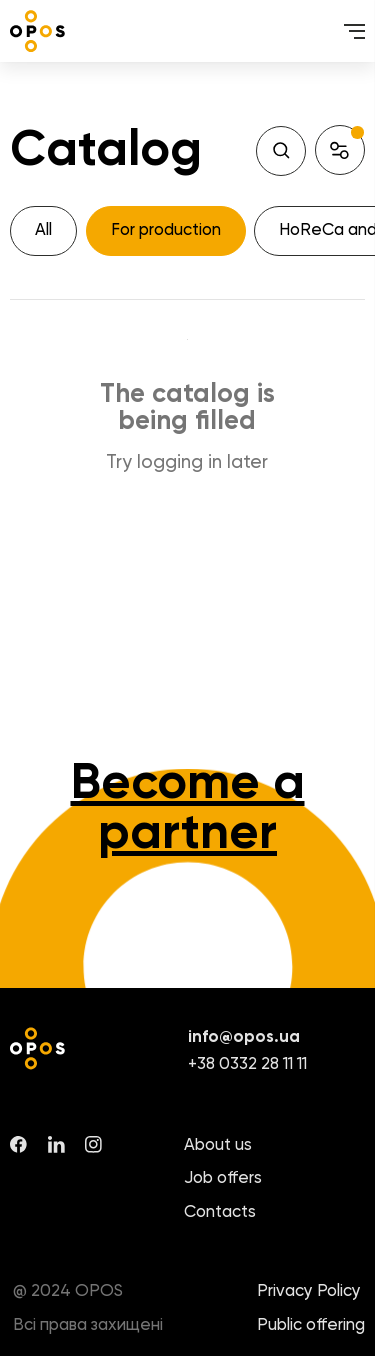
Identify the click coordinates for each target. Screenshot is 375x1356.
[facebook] (18, 1144)
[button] (340, 150)
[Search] (281, 151)
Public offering (311, 1325)
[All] (43, 231)
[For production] (166, 231)
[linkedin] (56, 1144)
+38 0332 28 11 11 (247, 1064)
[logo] (37, 31)
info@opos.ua (244, 1038)
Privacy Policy (309, 1291)
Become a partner (188, 809)
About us (218, 1145)
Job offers (223, 1178)
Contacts (220, 1212)
